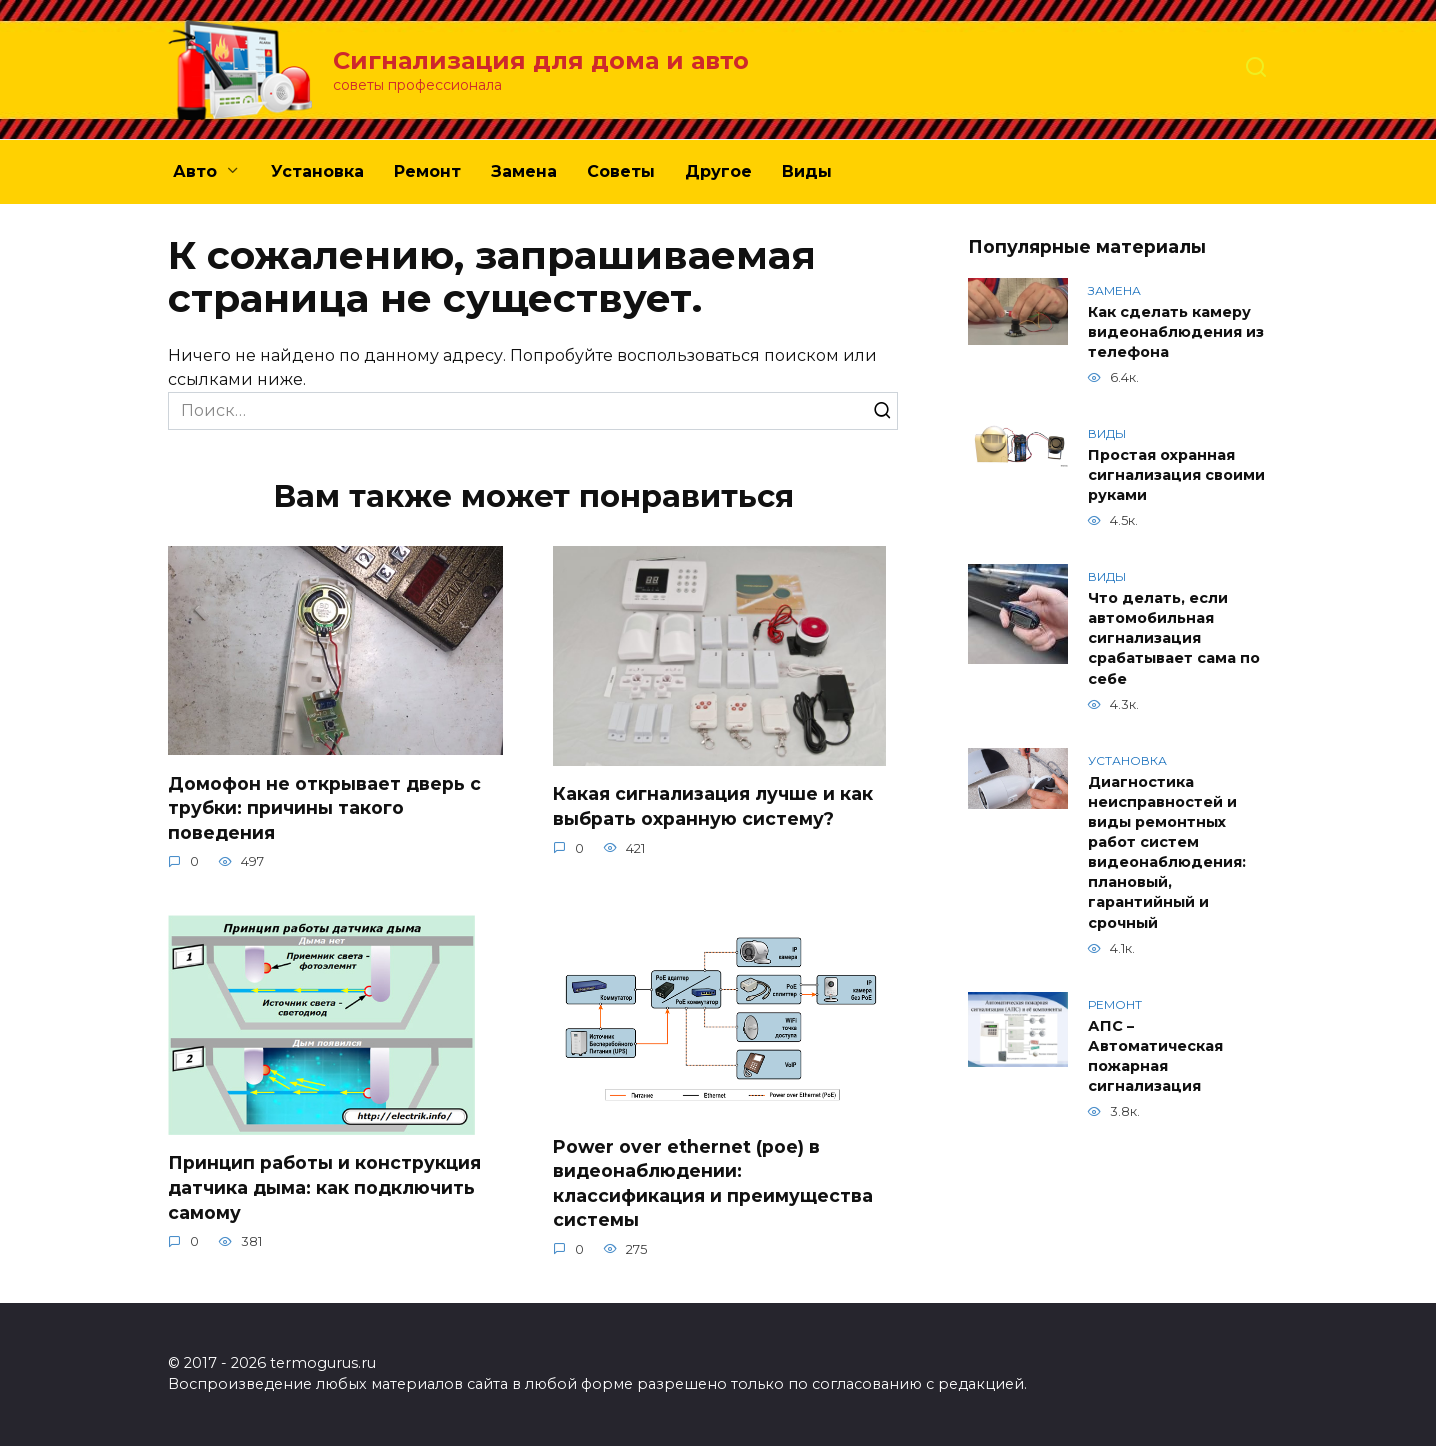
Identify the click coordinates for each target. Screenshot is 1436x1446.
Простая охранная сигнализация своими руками (1176, 475)
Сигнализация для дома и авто (541, 60)
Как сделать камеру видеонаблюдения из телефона (1176, 332)
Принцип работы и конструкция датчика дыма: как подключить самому (324, 1187)
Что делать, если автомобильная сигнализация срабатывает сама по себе (1174, 638)
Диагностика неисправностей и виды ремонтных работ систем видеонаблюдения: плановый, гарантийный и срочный (1167, 852)
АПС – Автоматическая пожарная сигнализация (1155, 1056)
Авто (195, 171)
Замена (524, 171)
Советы (621, 171)
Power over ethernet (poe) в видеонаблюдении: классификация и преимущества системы (713, 1182)
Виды (807, 171)
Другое (718, 171)
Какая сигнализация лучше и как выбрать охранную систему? (713, 806)
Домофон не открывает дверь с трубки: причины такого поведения (324, 807)
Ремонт (427, 171)
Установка (317, 171)
